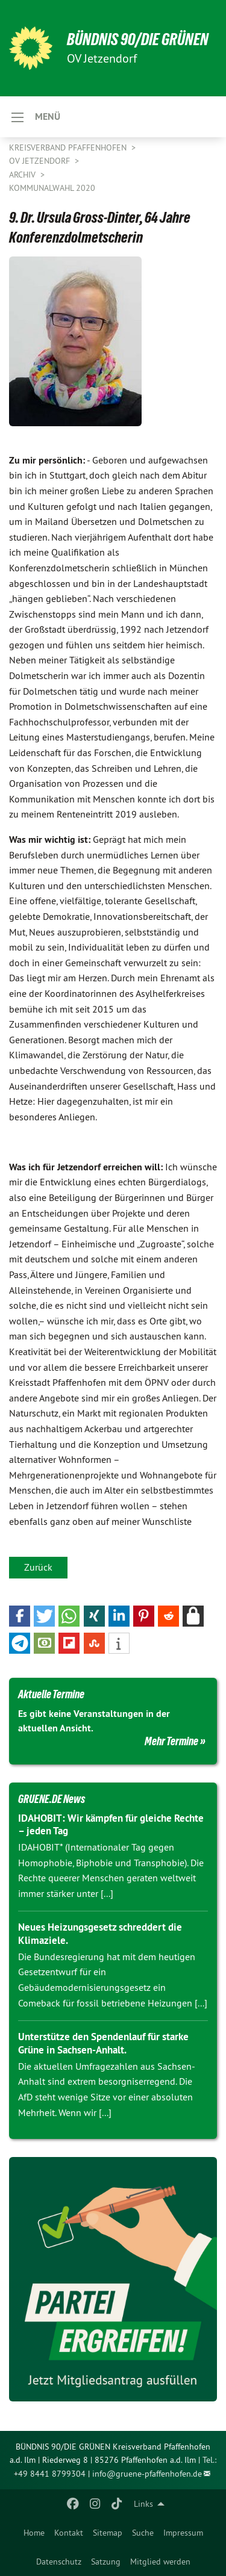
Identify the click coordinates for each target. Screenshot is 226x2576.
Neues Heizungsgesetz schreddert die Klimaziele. (100, 1933)
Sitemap (107, 2532)
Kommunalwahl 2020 (52, 187)
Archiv (23, 174)
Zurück (38, 1567)
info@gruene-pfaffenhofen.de (147, 2473)
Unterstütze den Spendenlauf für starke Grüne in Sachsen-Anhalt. (103, 2043)
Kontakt (68, 2532)
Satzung (106, 2561)
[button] (19, 1616)
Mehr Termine (171, 1741)
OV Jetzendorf (40, 160)
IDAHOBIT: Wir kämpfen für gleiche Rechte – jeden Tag (111, 1824)
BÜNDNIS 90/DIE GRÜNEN (138, 39)
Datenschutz (58, 2561)
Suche (143, 2532)
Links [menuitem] (143, 2503)
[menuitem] (34, 2532)
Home (34, 2532)
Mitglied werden (160, 2561)
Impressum (183, 2532)
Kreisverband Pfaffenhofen (69, 147)
